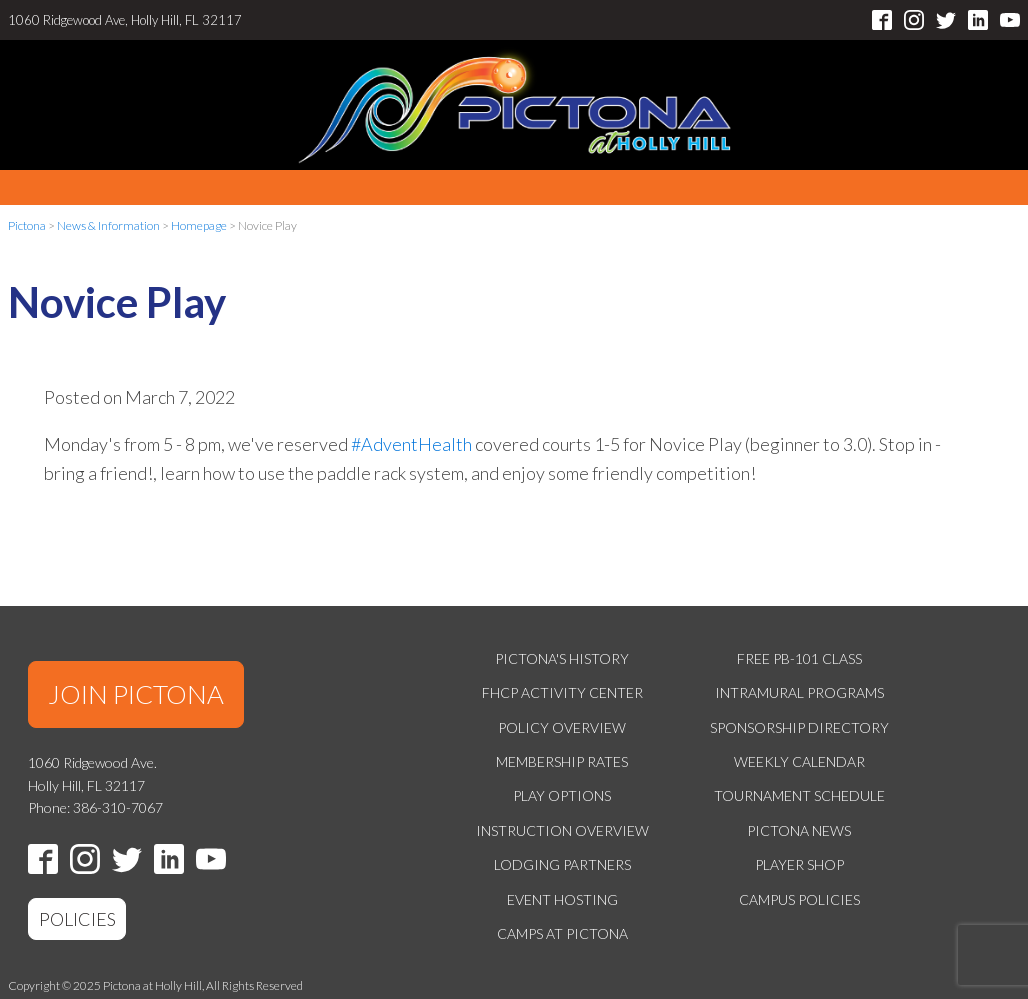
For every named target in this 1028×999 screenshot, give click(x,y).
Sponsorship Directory (799, 727)
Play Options (562, 795)
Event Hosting (562, 899)
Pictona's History (562, 658)
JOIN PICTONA (136, 694)
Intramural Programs (799, 692)
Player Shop (799, 864)
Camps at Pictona (562, 933)
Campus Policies (799, 899)
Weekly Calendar (799, 761)
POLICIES (77, 919)
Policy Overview (562, 727)
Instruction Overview (562, 830)
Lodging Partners (562, 864)
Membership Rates (562, 761)
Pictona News (799, 830)
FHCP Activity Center (562, 692)
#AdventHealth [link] (411, 444)
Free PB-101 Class (799, 658)
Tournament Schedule (799, 795)
